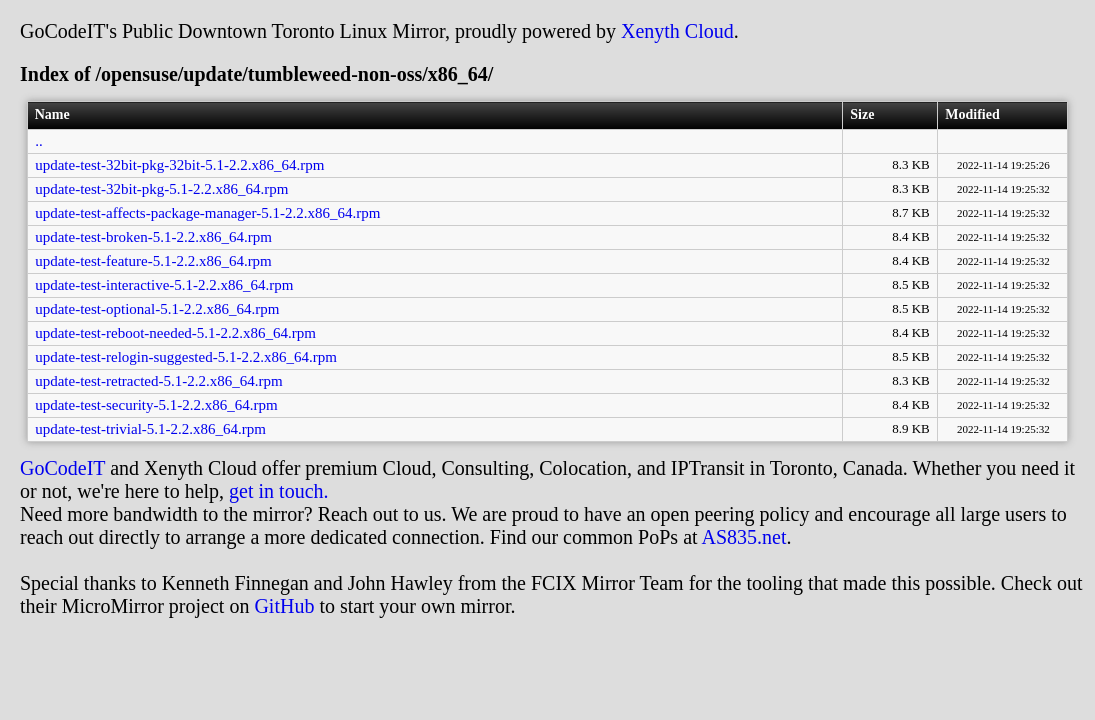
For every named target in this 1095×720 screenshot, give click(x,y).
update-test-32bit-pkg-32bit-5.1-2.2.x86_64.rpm (179, 165)
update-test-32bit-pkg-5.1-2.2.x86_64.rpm (161, 189)
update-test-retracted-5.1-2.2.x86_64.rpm (158, 381)
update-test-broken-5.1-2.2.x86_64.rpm (153, 237)
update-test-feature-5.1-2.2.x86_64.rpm (153, 261)
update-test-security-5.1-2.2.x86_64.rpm (156, 405)
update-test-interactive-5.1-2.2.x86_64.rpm (164, 285)
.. (39, 141)
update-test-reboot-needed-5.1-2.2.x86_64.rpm (175, 333)
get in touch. (278, 491)
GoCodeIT (62, 468)
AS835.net (743, 537)
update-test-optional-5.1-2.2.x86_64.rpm (157, 309)
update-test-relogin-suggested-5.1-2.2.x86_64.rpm (186, 357)
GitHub (284, 606)
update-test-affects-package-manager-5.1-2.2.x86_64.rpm (207, 213)
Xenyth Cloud (677, 31)
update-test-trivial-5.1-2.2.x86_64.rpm (150, 429)
